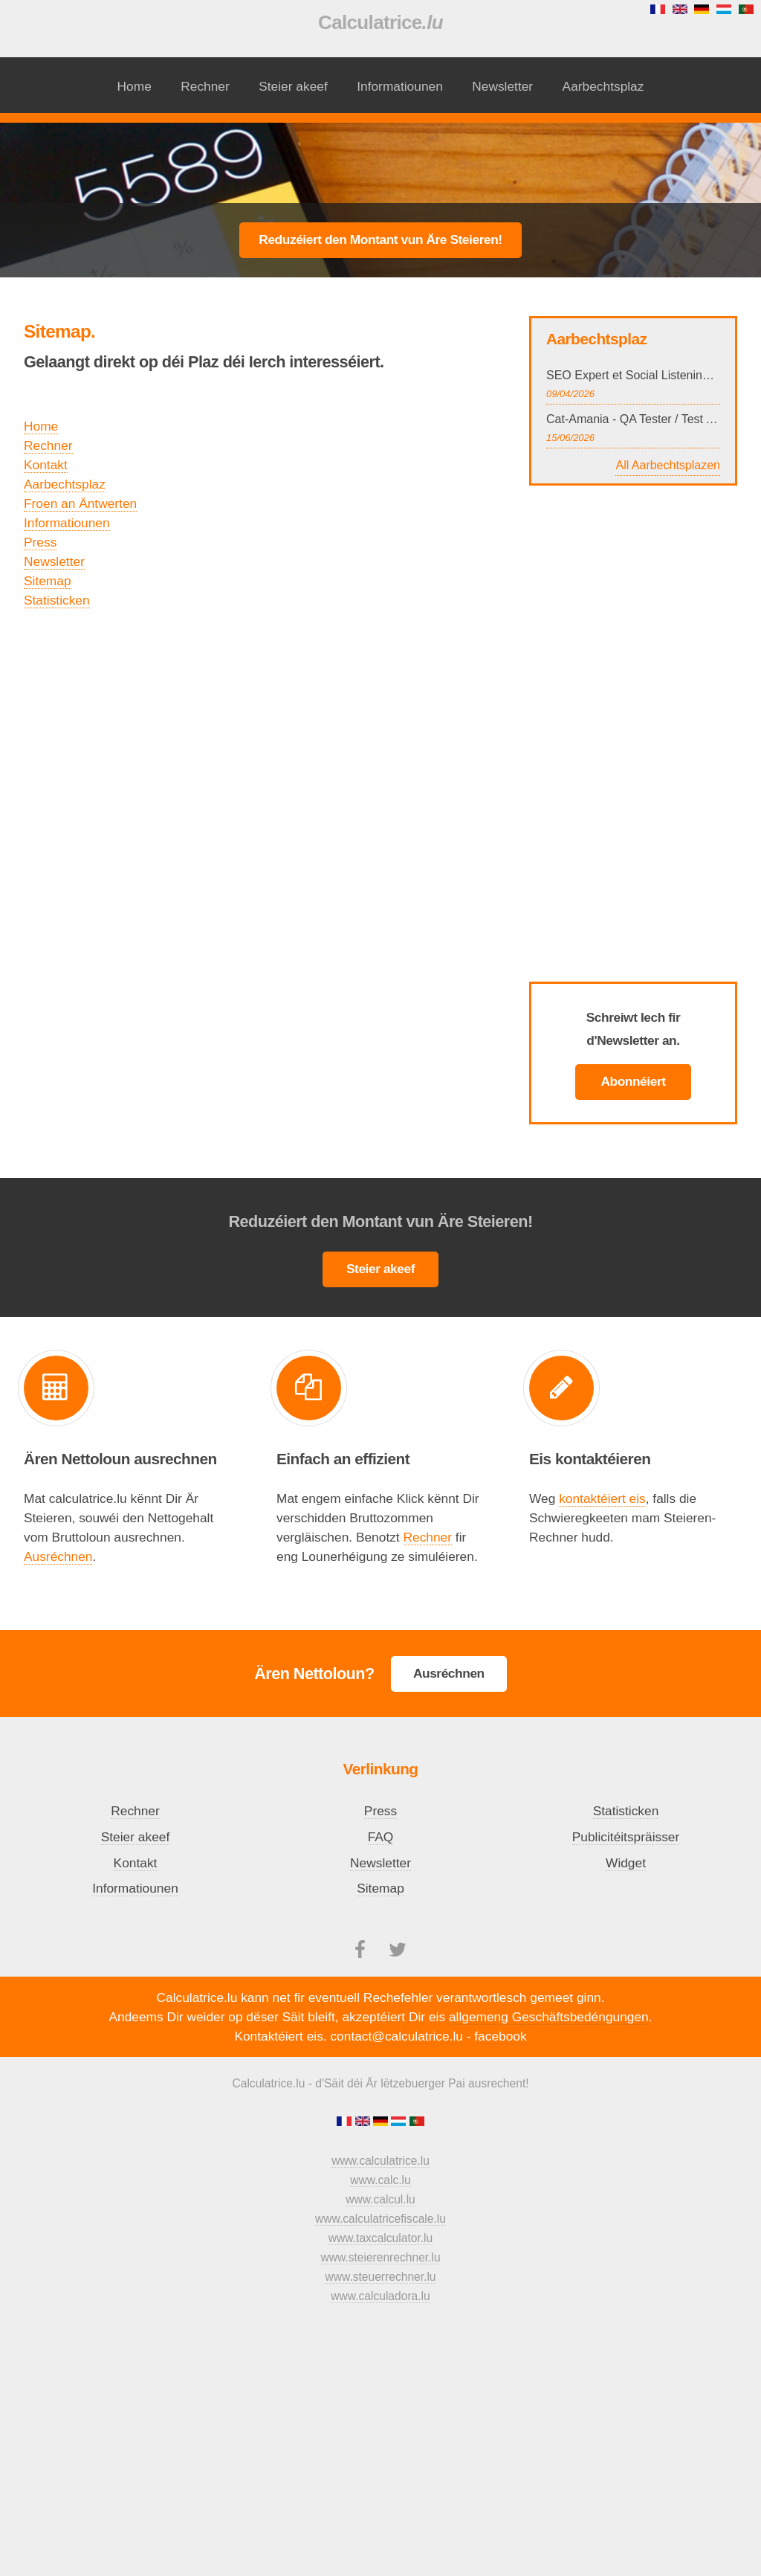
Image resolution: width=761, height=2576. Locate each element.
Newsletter (502, 86)
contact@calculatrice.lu (396, 2036)
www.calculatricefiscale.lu (380, 2218)
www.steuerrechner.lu (380, 2276)
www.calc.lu (380, 2180)
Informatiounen (400, 86)
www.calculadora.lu (380, 2296)
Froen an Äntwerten (80, 503)
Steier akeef (293, 86)
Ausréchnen (58, 1556)
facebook (500, 2036)
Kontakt (46, 464)
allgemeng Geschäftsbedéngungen (549, 2016)
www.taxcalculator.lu (380, 2238)
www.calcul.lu (380, 2199)
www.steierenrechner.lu (380, 2257)
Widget (626, 1862)
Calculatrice (380, 22)
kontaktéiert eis (602, 1498)
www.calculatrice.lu (380, 2160)
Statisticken (57, 600)
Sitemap (47, 580)
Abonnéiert (632, 1081)
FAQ (381, 1836)
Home (134, 86)
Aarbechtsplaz (603, 86)
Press (40, 542)
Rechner (205, 86)
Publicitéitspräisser (625, 1836)
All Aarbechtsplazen (667, 465)
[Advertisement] (380, 161)
